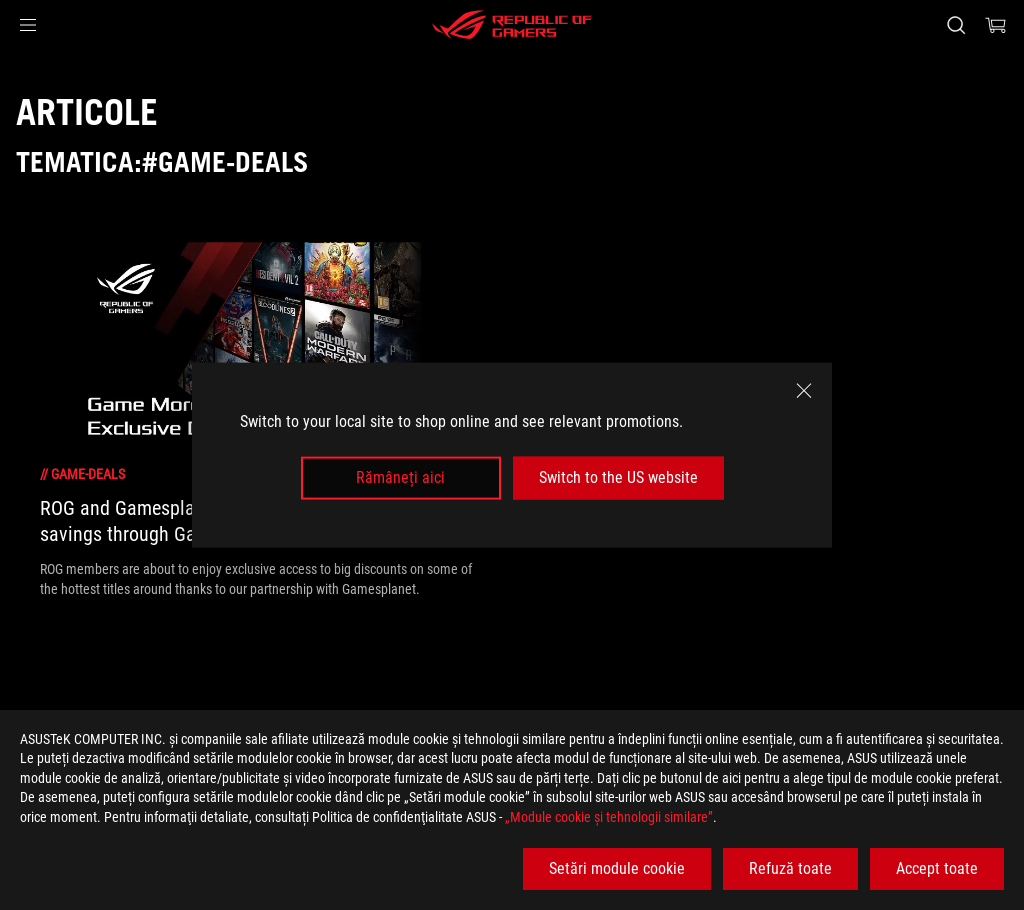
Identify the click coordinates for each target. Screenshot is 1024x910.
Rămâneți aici (400, 477)
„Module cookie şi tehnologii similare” (609, 817)
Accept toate (937, 868)
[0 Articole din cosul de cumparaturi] (996, 25)
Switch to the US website (618, 477)
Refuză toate (790, 868)
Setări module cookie (617, 868)
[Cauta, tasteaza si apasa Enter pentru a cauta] (956, 25)
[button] (28, 25)
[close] (804, 391)
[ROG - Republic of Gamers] (512, 25)
